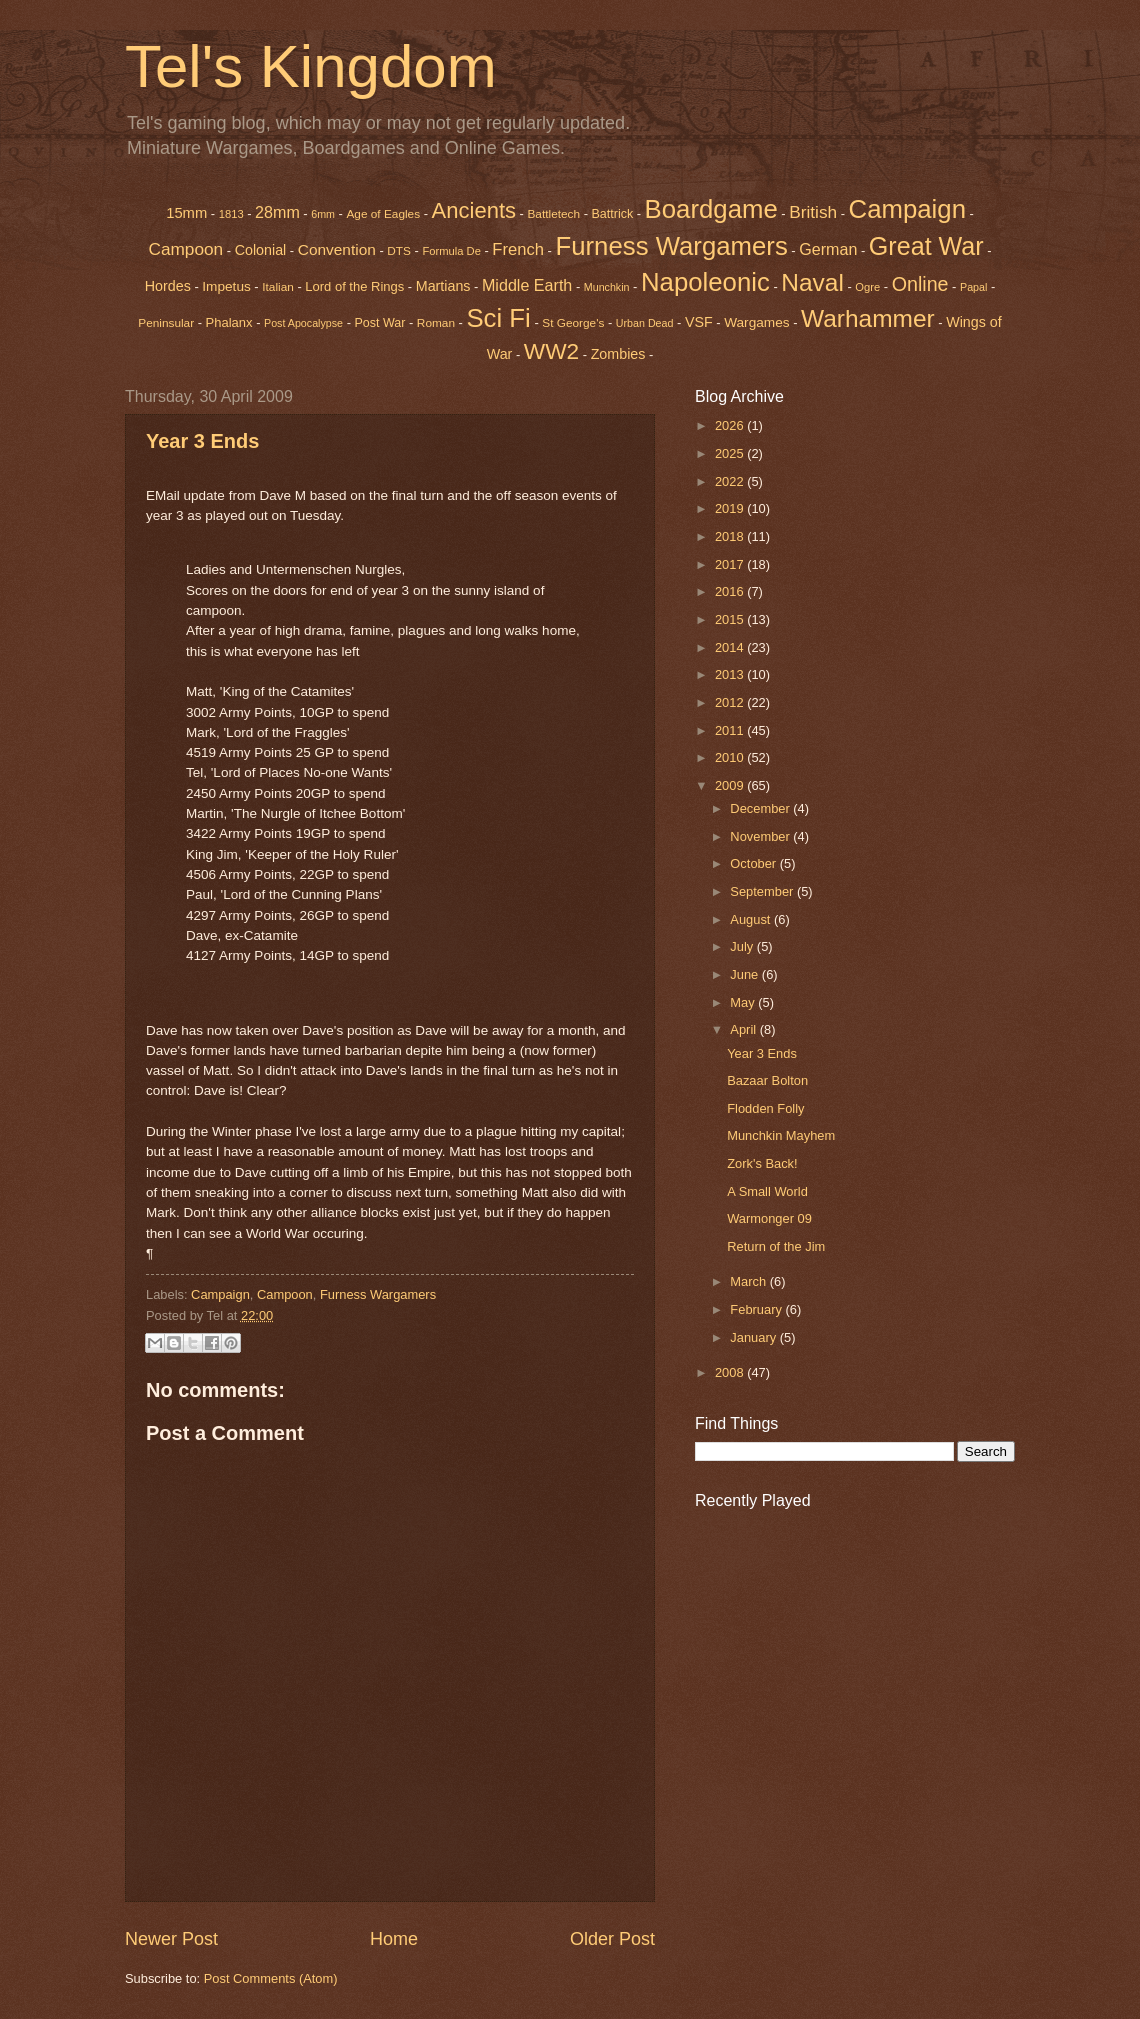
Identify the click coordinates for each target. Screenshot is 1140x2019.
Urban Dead (645, 323)
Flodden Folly (765, 1108)
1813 (231, 214)
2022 (731, 481)
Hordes (168, 286)
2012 (731, 702)
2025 (731, 453)
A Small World (767, 1191)
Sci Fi (498, 318)
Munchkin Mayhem (781, 1135)
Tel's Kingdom (311, 66)
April (744, 1029)
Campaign (220, 1294)
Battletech (553, 214)
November (761, 836)
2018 (731, 536)
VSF (699, 322)
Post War (380, 323)
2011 (731, 730)
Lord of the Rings (354, 286)
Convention (337, 249)
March (749, 1281)
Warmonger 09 (769, 1218)
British (813, 212)
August (752, 919)
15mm (186, 213)
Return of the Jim (776, 1246)
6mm (323, 214)
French (518, 249)
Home (394, 1939)
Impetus (226, 286)
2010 (731, 757)
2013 (731, 674)
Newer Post (171, 1939)
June (746, 974)
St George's (573, 323)
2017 (731, 564)
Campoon (185, 249)
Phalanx (229, 322)
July (743, 946)
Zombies (618, 354)
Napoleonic (705, 282)
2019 (731, 508)
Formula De (451, 251)
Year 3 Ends (202, 441)
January (754, 1337)
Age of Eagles (383, 214)
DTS (399, 251)
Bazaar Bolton (767, 1080)
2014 (731, 647)
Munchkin (607, 287)
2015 (731, 619)
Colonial (261, 250)
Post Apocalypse (303, 323)
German (828, 249)
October (754, 863)
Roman (436, 323)
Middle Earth (527, 285)
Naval (812, 282)
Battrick (613, 214)
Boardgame (711, 209)
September (763, 891)
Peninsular (166, 323)
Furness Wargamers (671, 246)
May (744, 1002)
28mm (277, 212)
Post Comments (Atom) (271, 1978)
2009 (731, 785)
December (761, 808)
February (757, 1309)
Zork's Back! (762, 1163)
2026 (731, 425)
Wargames (756, 322)
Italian (278, 287)
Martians (443, 286)
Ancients (474, 210)
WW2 (551, 351)
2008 (731, 1372)
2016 (731, 591)
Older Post (612, 1939)
